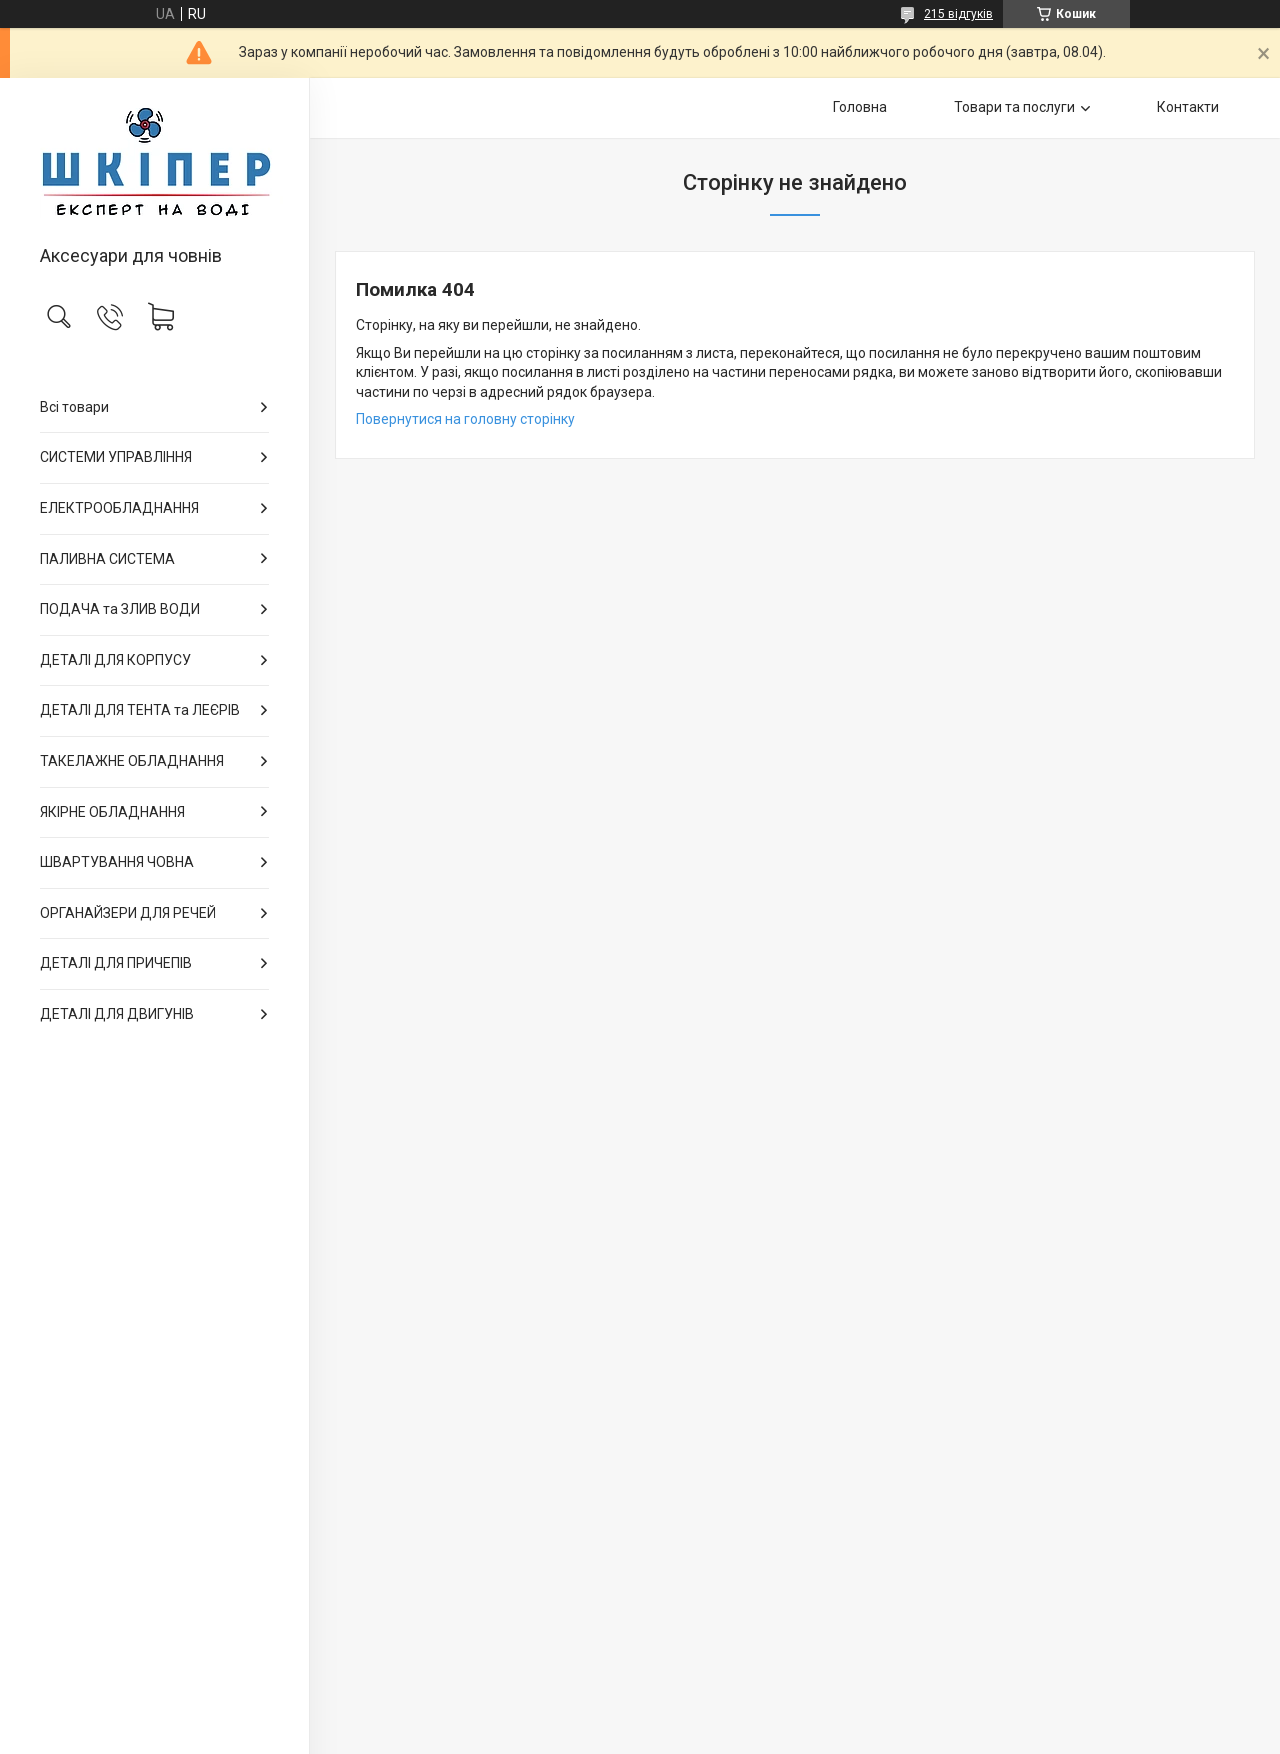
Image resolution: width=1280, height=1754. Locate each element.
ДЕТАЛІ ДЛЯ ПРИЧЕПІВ (116, 963)
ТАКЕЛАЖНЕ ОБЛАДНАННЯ (132, 761)
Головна (860, 107)
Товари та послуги (1014, 107)
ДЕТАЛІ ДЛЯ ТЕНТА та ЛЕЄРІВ (140, 710)
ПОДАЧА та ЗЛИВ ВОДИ (120, 609)
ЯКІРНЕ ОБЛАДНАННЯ (112, 812)
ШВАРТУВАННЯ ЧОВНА (117, 862)
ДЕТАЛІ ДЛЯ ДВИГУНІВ (117, 1014)
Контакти (1188, 107)
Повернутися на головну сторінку (465, 419)
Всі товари (74, 407)
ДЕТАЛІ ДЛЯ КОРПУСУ (115, 660)
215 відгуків (958, 14)
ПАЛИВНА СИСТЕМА (107, 559)
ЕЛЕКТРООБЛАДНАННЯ (119, 508)
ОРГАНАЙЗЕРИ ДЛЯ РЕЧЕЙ (128, 913)
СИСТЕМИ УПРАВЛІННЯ (116, 457)
